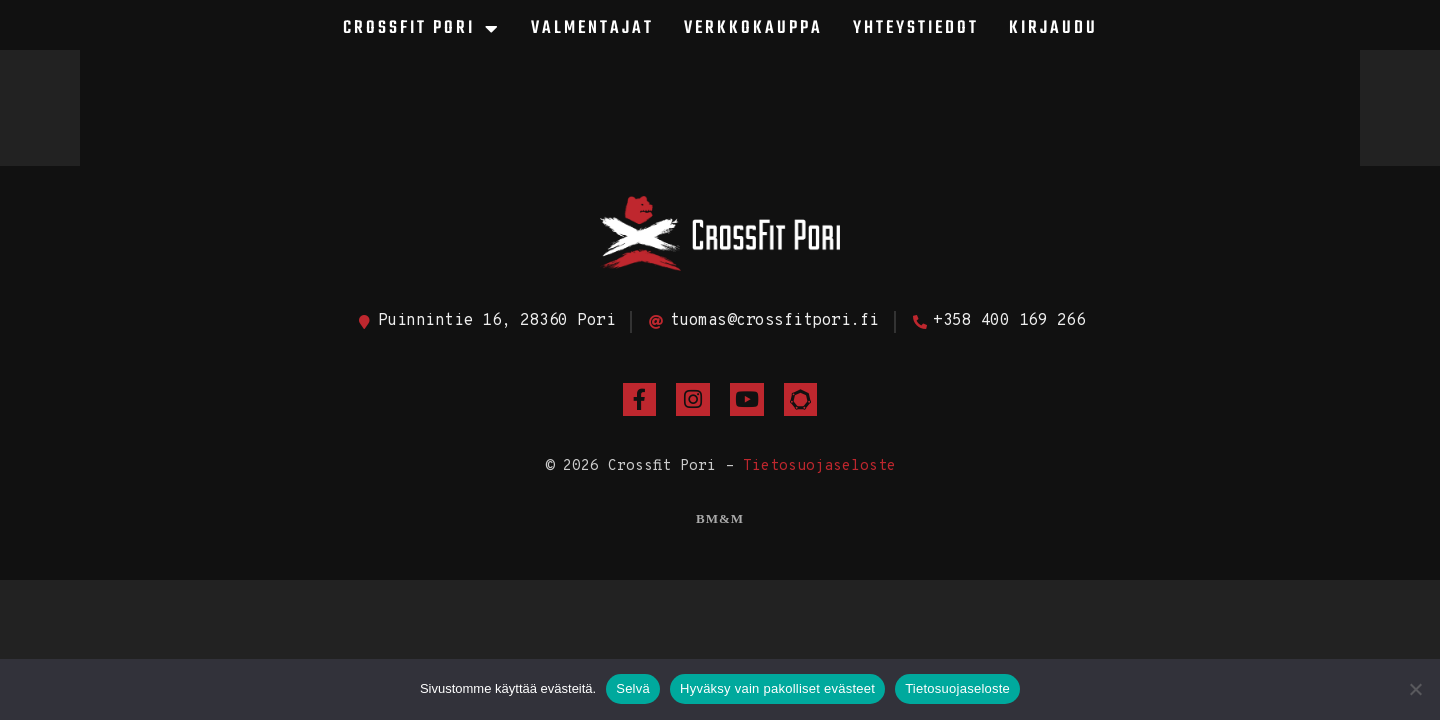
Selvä (633, 688)
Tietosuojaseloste (819, 466)
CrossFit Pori (422, 29)
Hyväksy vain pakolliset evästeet (777, 688)
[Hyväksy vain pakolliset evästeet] (1415, 689)
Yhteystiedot (916, 28)
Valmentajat (592, 28)
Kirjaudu (1053, 28)
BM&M (720, 518)
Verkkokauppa (753, 28)
